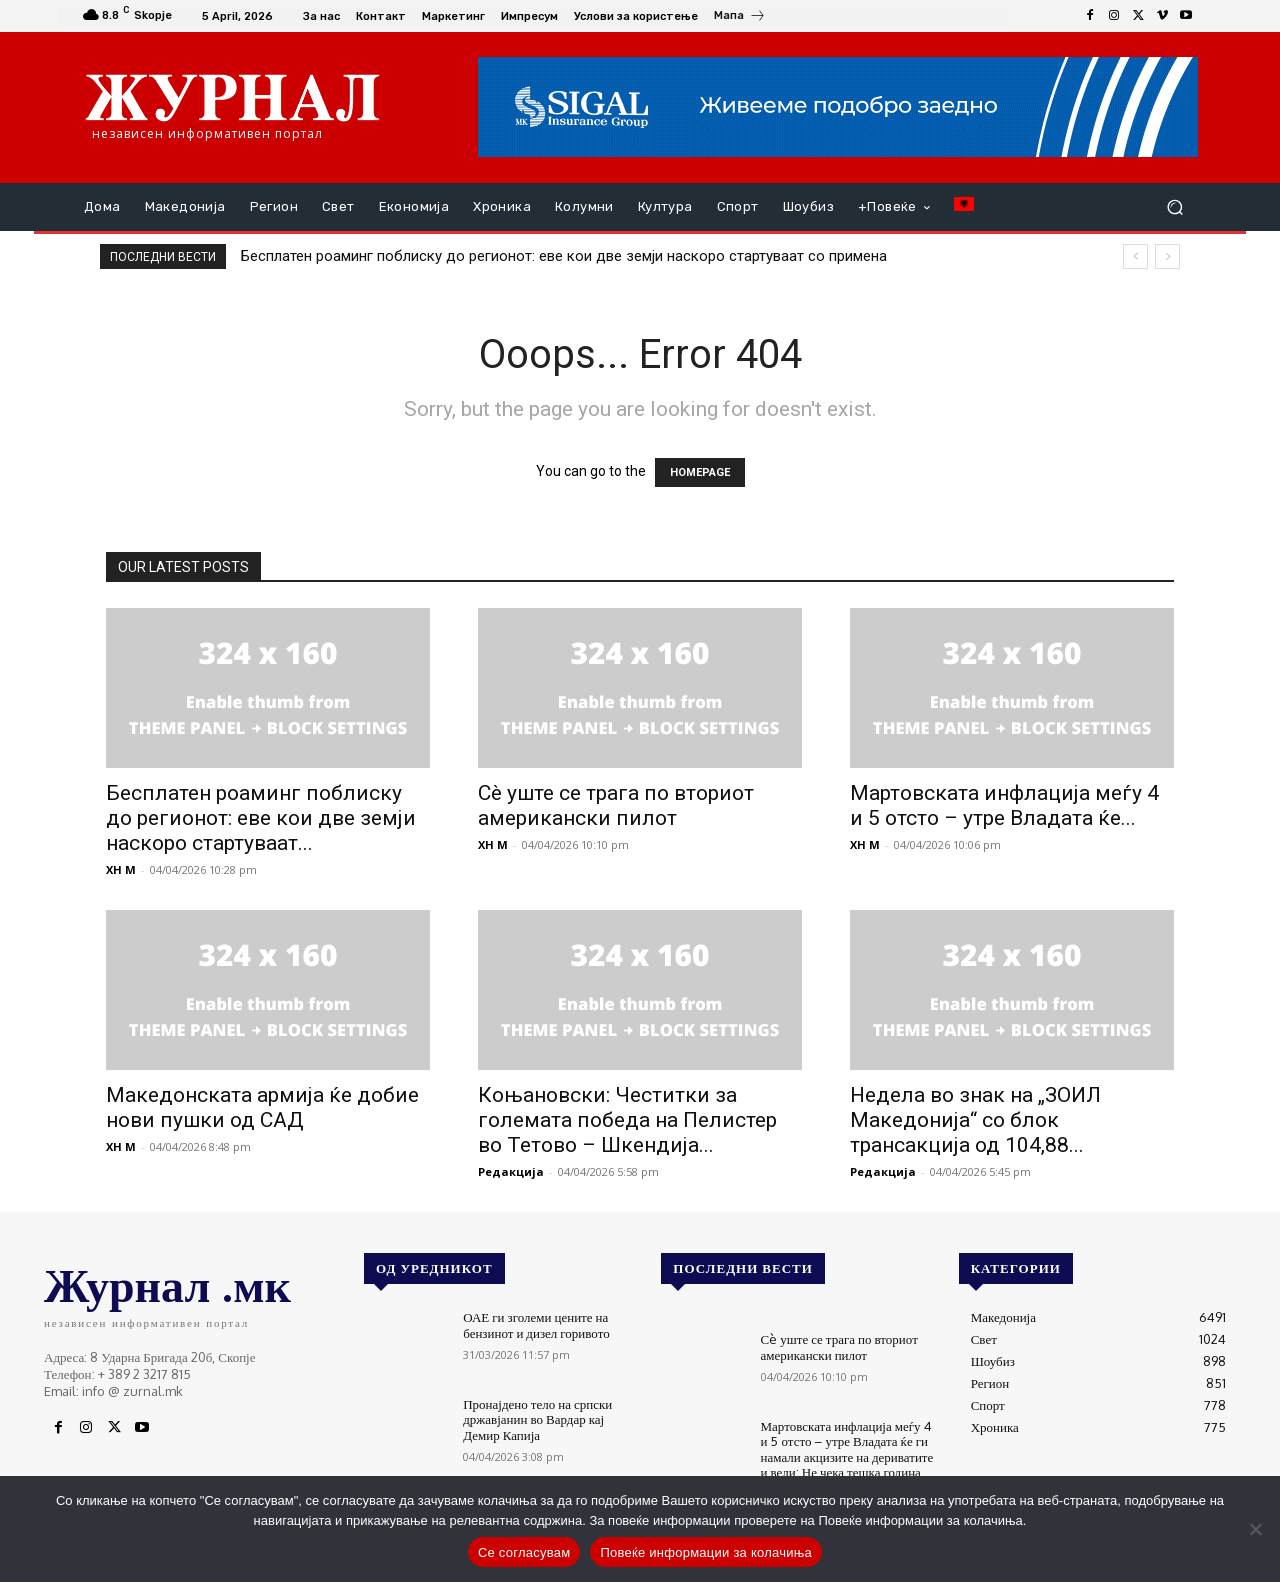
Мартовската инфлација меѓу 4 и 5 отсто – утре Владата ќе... (1004, 805)
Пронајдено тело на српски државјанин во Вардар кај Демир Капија (537, 1419)
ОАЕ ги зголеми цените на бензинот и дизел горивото (536, 1325)
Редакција (511, 1171)
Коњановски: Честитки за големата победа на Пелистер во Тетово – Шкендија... (627, 1120)
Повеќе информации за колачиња (706, 1552)
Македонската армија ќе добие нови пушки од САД (262, 1107)
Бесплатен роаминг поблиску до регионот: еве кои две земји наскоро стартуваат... (261, 818)
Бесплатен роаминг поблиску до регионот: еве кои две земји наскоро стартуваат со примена (564, 256)
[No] (1255, 1529)
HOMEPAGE (700, 472)
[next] (1167, 256)
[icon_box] (740, 18)
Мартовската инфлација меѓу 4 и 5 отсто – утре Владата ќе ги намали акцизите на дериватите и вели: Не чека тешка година (847, 1449)
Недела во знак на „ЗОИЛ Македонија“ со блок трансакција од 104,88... (975, 1120)
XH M (121, 869)
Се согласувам (524, 1552)
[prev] (1135, 256)
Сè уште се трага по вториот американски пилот (616, 805)
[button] (1174, 207)
